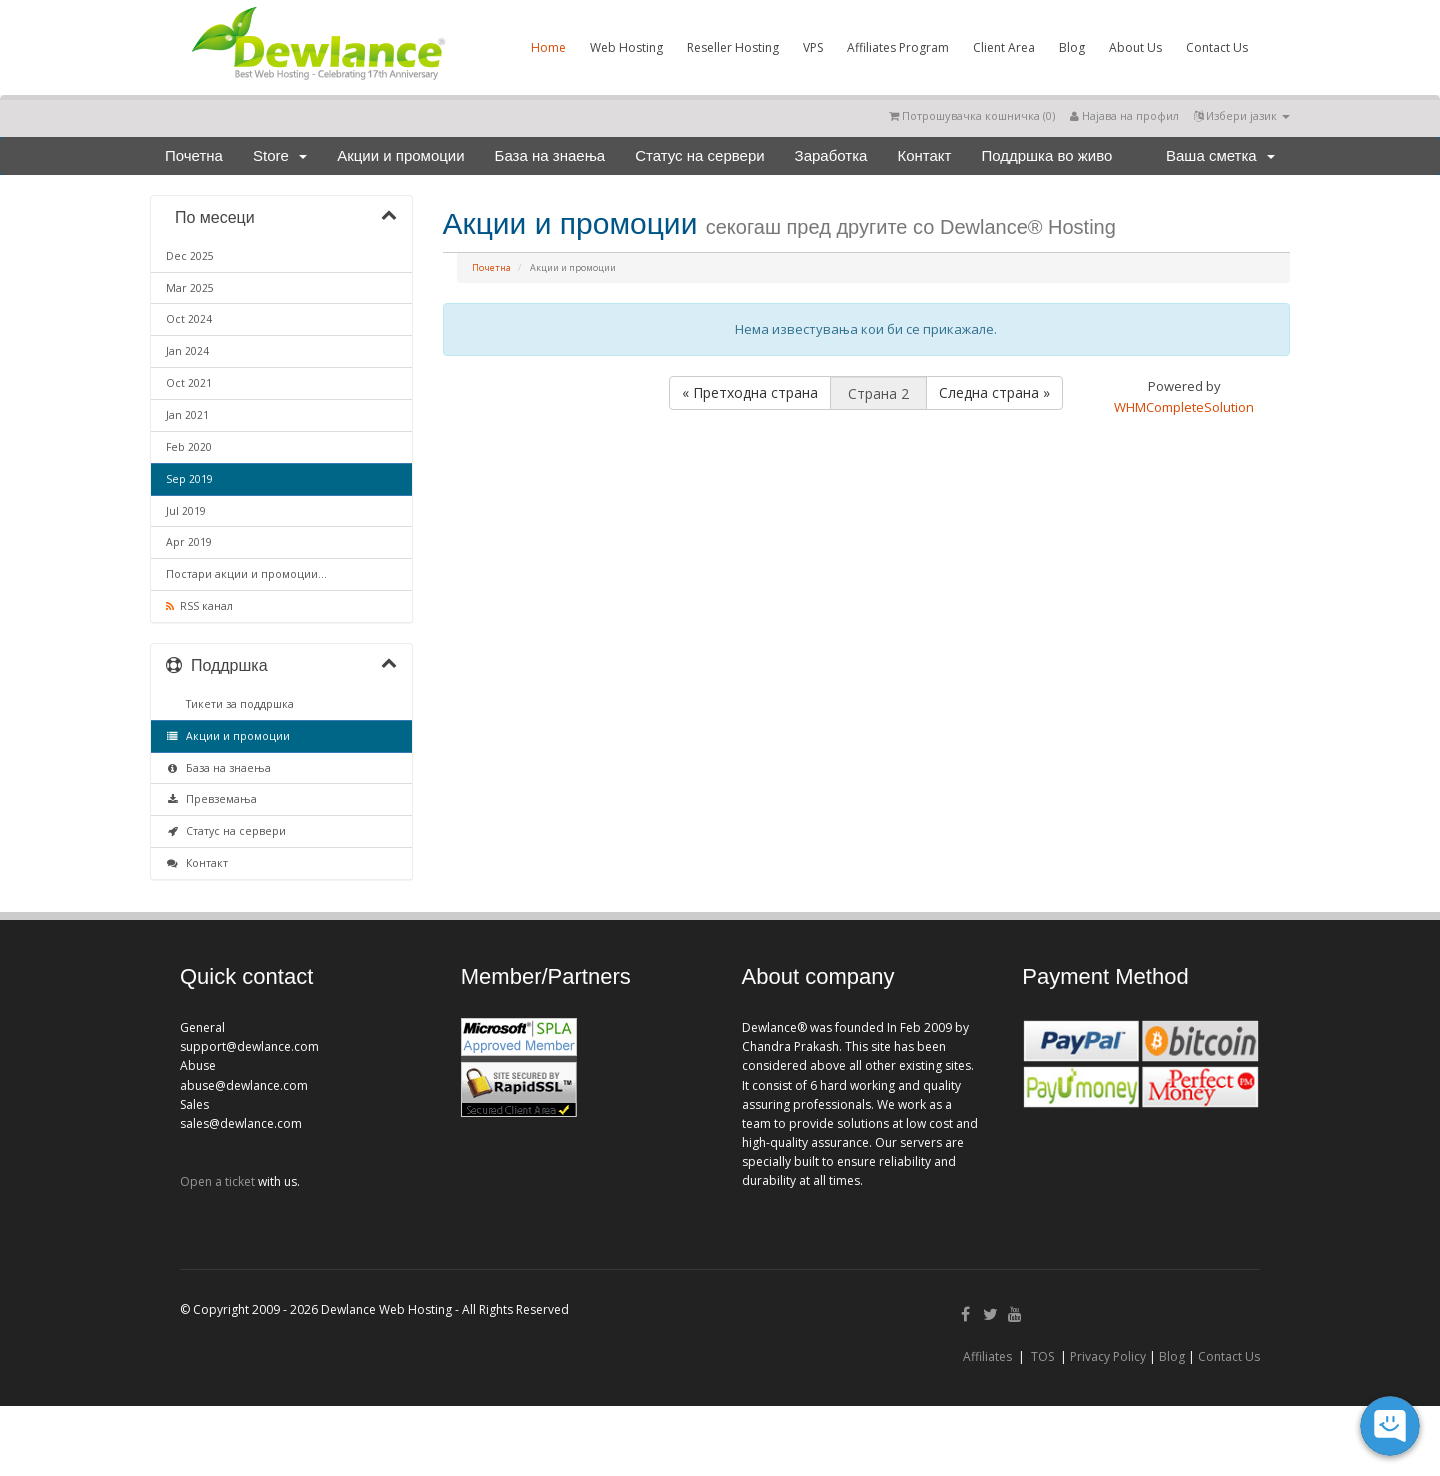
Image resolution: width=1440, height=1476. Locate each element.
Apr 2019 (189, 542)
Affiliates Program (898, 47)
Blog (1072, 47)
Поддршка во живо (1046, 155)
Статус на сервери (699, 155)
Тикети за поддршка (237, 704)
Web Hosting (626, 47)
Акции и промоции (400, 155)
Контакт (924, 155)
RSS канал (199, 606)
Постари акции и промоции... (246, 574)
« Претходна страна (750, 392)
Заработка (831, 155)
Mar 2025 (190, 288)
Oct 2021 (189, 383)
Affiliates (987, 1356)
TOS (1042, 1356)
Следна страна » (994, 392)
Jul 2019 (186, 511)
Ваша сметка (1220, 155)
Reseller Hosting (733, 47)
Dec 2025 (190, 256)
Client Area (1004, 47)
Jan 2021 (187, 415)
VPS (813, 47)
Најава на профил (1124, 115)
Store (280, 155)
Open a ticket (217, 1181)
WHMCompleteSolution (1184, 407)
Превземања (211, 799)
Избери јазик (1242, 115)
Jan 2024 (187, 351)
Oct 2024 (189, 319)
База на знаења (550, 155)
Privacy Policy (1108, 1356)
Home (548, 47)
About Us (1135, 47)
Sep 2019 (189, 479)
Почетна (194, 155)
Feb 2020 (189, 447)
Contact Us (1217, 47)
